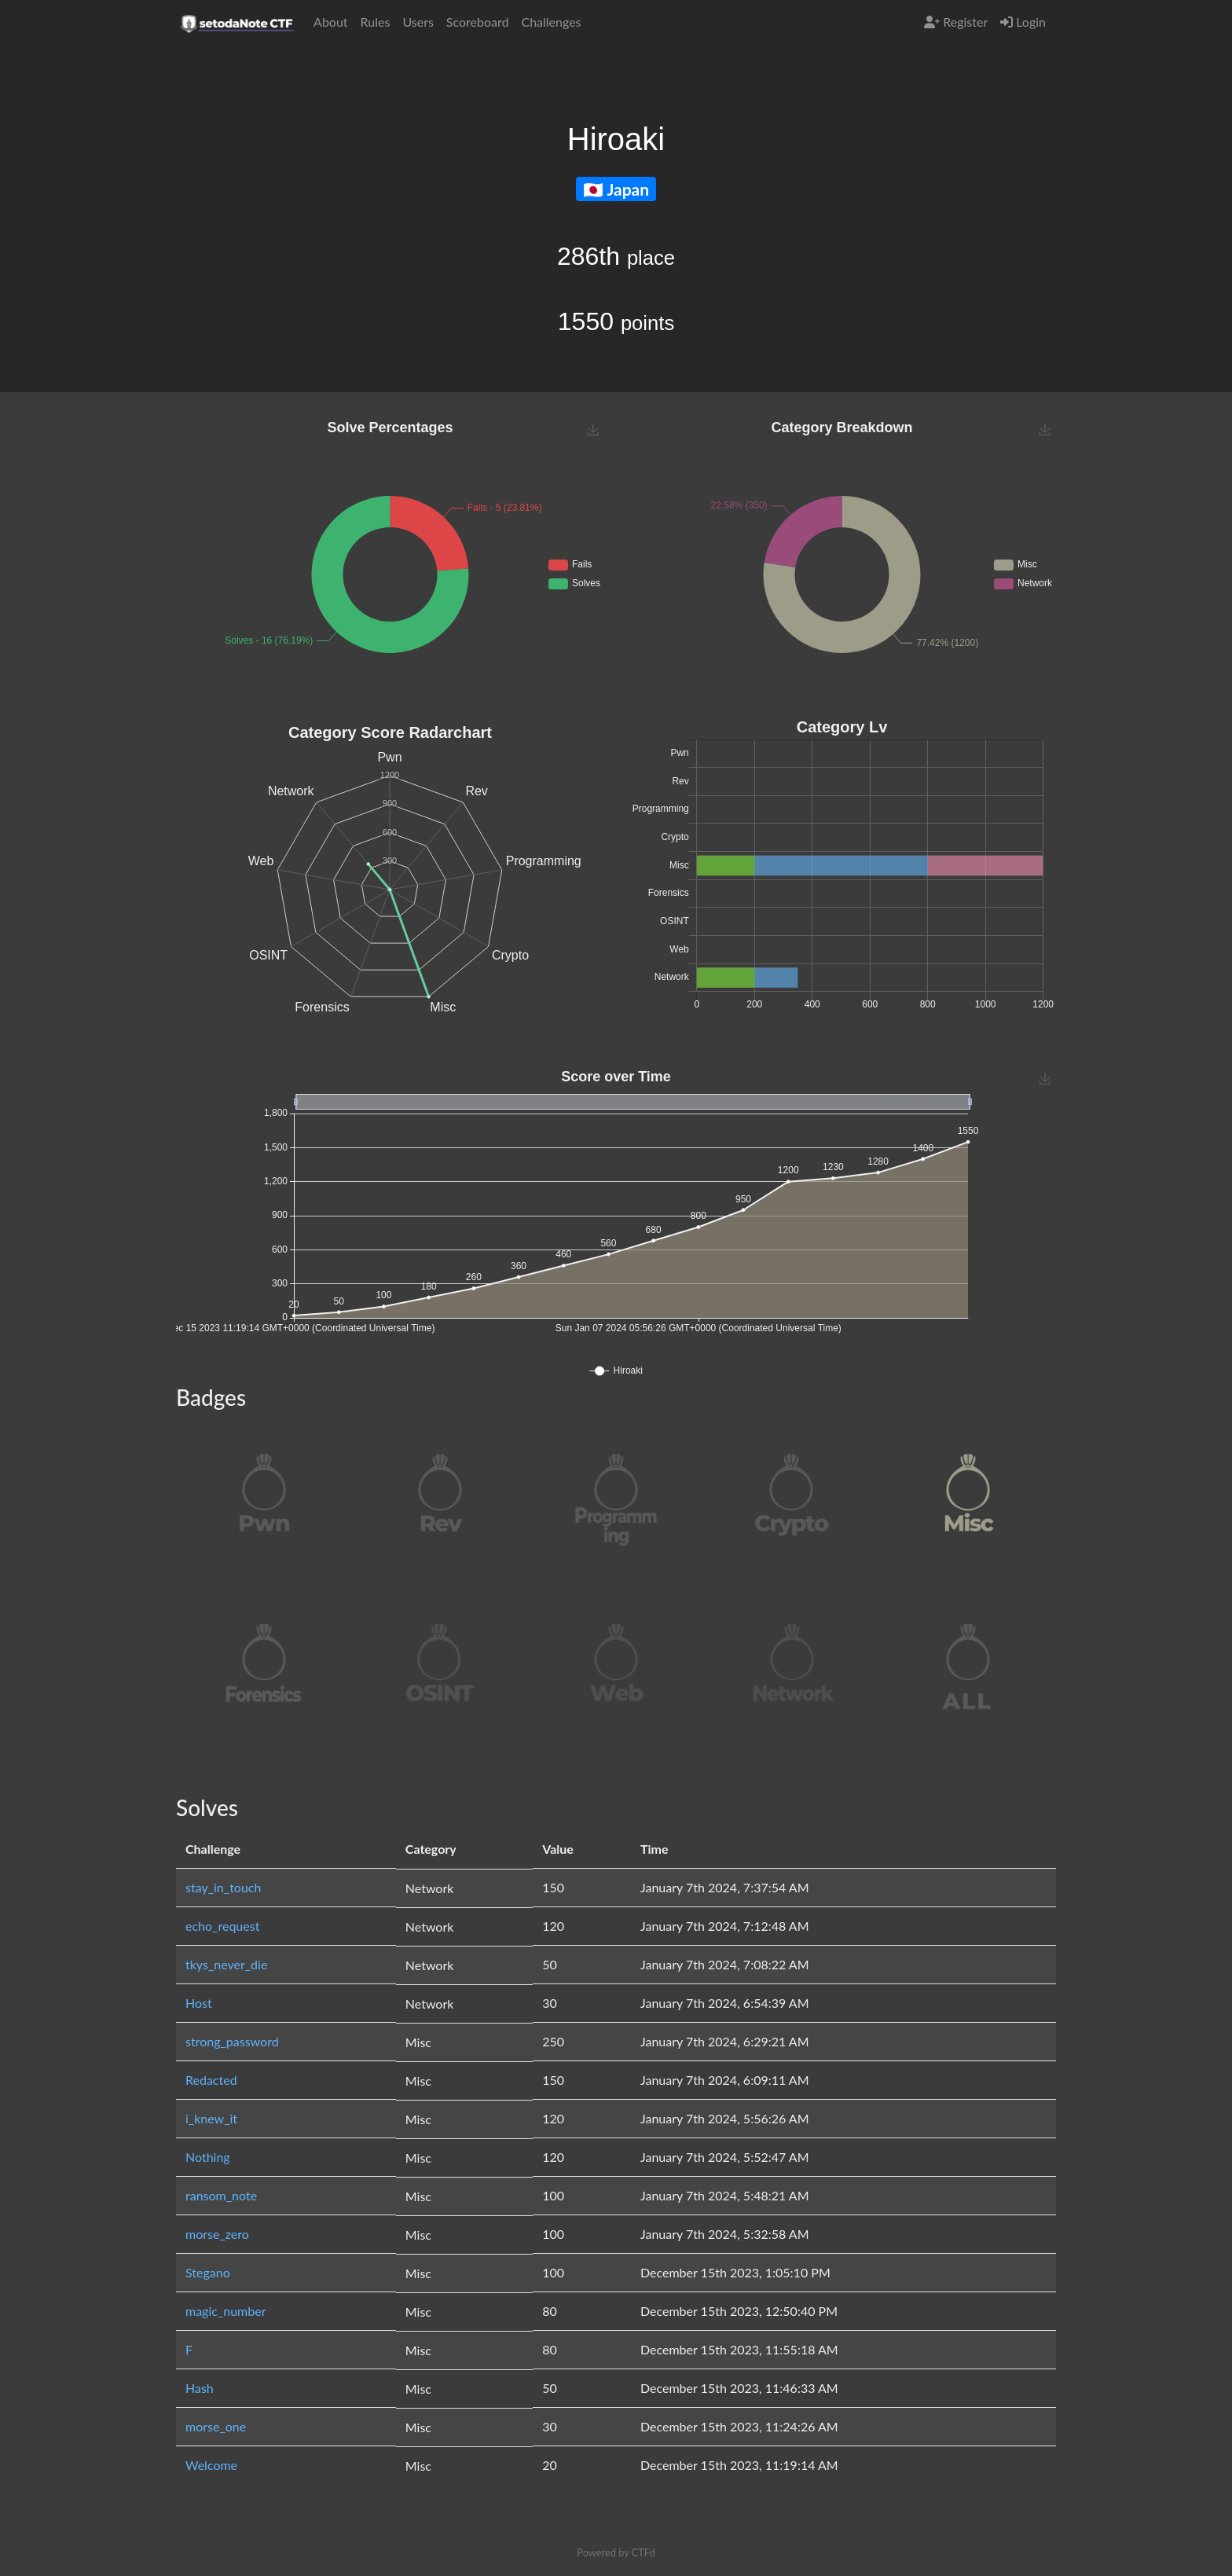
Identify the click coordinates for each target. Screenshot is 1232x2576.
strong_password (232, 2041)
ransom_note (221, 2195)
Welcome (211, 2464)
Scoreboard (477, 21)
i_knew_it (211, 2118)
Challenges (551, 21)
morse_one (215, 2426)
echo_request (222, 1925)
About (331, 21)
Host (198, 2002)
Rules (375, 21)
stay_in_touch (223, 1887)
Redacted (211, 2079)
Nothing (207, 2156)
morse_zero (217, 2233)
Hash (199, 2387)
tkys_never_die (226, 1964)
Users (417, 21)
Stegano (207, 2272)
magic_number (225, 2310)
